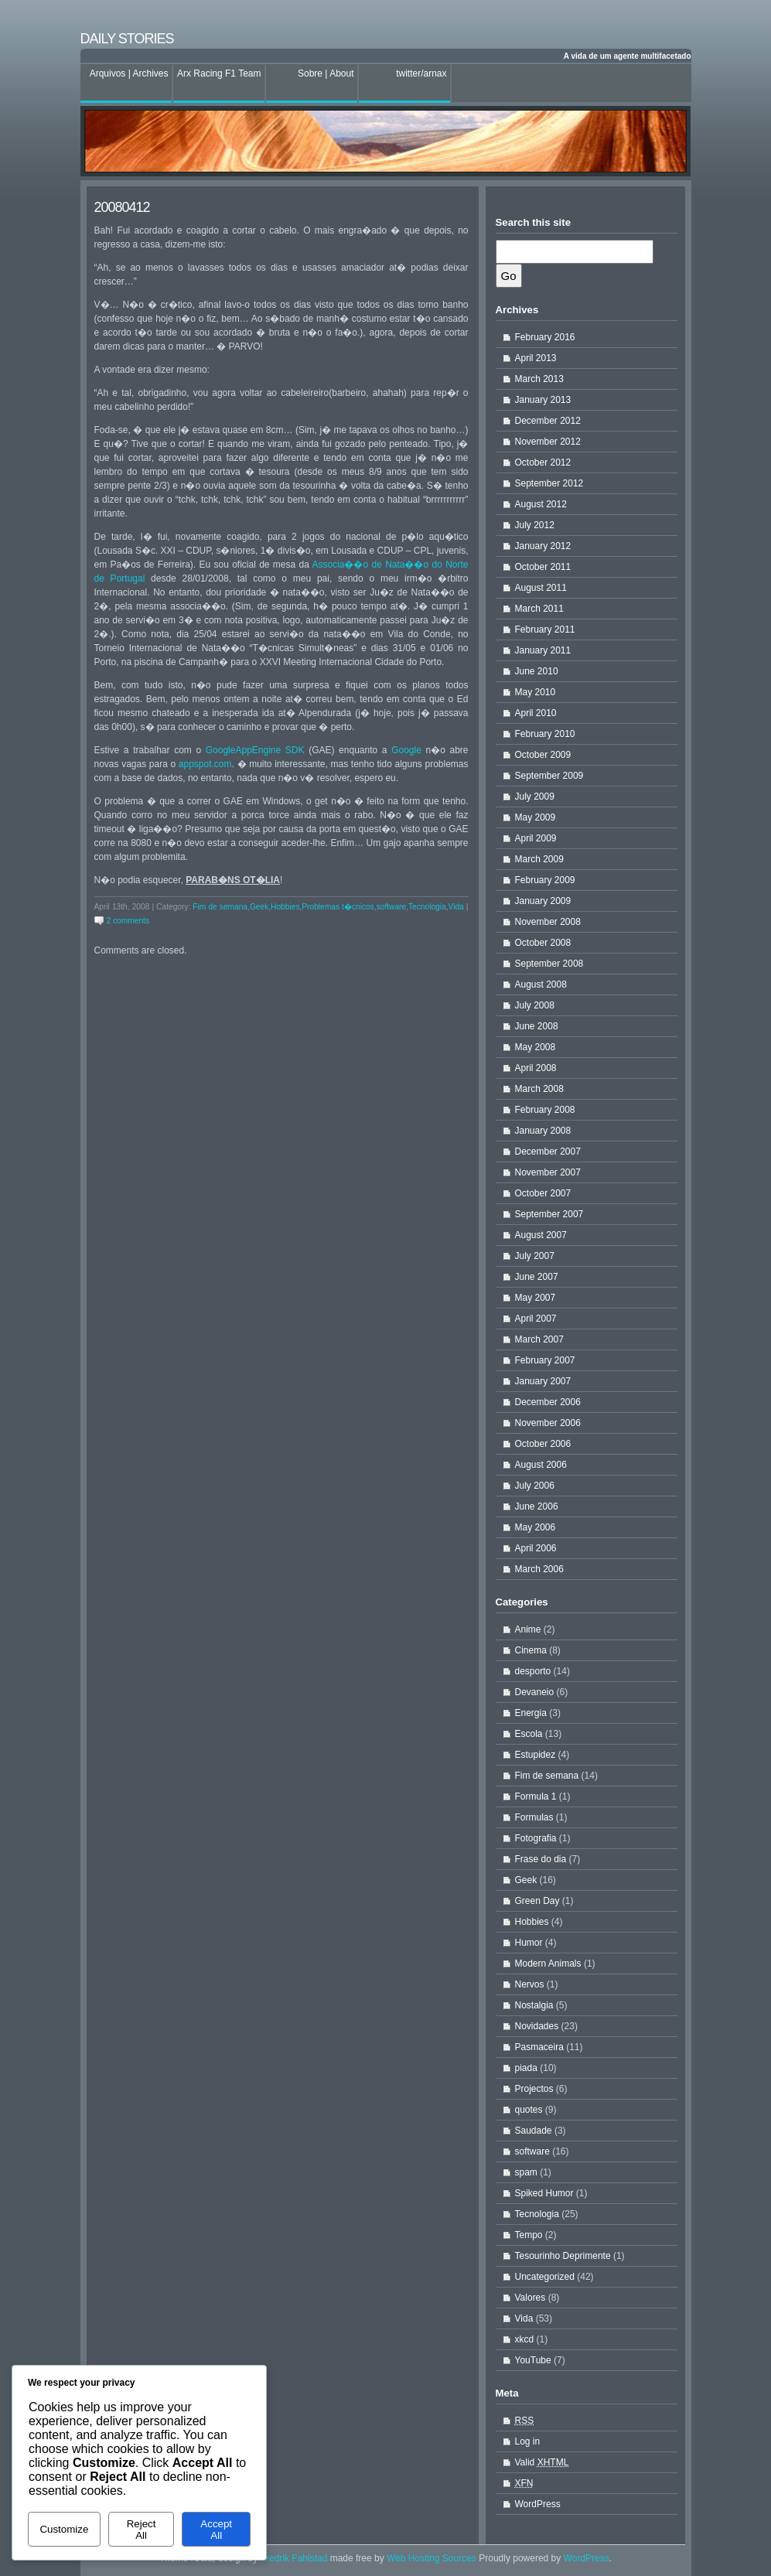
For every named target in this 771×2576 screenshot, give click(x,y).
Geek (259, 906)
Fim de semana (220, 906)
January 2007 (543, 1381)
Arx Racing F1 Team (219, 73)
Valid (542, 2462)
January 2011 (543, 650)
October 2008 (543, 942)
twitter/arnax (421, 73)
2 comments (128, 920)
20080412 (122, 207)
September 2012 (549, 483)
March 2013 (539, 379)
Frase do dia (541, 1859)
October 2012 (543, 462)
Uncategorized (545, 2276)
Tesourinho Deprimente (563, 2255)
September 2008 (549, 963)
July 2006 (534, 1485)
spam (526, 2172)
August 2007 (541, 1235)
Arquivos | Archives (129, 73)
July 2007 (534, 1255)
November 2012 (548, 441)
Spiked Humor (544, 2193)
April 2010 (536, 713)
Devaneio (534, 1692)
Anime (528, 1629)
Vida (456, 906)
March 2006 (539, 1569)
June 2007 (536, 1276)
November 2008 (548, 921)
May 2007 (535, 1297)
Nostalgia (534, 2005)
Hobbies (285, 906)
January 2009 (543, 901)
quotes (529, 2109)
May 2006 (535, 1527)
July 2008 (534, 1005)
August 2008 (541, 984)
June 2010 (536, 671)
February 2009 (545, 880)
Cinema (531, 1650)
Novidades (537, 2026)
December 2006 (548, 1402)
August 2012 (541, 504)
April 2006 (536, 1548)
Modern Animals (548, 1963)
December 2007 (548, 1151)
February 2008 (545, 1109)
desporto (533, 1671)
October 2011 (543, 566)
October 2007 (543, 1193)
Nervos (529, 1984)
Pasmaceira (539, 2047)
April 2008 (536, 1068)
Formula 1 (536, 1796)
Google (406, 750)
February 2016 (545, 337)
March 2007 (539, 1339)
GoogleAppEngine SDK (255, 750)
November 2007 (548, 1172)
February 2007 (545, 1360)
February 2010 (545, 733)
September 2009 (549, 775)
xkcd (524, 2339)
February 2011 (545, 629)
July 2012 (534, 525)
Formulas (534, 1817)
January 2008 (543, 1130)
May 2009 (535, 817)
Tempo (529, 2235)
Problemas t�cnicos (338, 906)
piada (526, 2068)
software (392, 906)
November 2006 (548, 1423)
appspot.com (205, 764)
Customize (63, 2529)
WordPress (538, 2504)
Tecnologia (427, 906)
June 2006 (536, 1506)
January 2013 (543, 399)
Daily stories (127, 38)
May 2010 (535, 692)
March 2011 (539, 608)
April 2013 (536, 358)
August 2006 (541, 1464)
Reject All (141, 2529)
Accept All (216, 2529)
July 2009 (534, 796)
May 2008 (535, 1047)
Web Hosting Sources (433, 2558)
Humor (529, 1942)
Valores (530, 2297)
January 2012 (543, 546)
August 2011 (541, 587)
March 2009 (539, 859)
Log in (528, 2441)
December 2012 (548, 420)
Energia (531, 1713)
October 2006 (543, 1443)
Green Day (537, 1900)
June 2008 (536, 1026)
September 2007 (549, 1214)
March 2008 (539, 1088)
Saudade (533, 2130)
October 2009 (543, 754)
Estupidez (535, 1754)
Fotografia (536, 1838)
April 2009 (536, 838)
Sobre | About (326, 73)
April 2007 (536, 1318)
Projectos (534, 2088)
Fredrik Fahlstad (295, 2558)
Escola (529, 1733)
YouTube (533, 2360)
